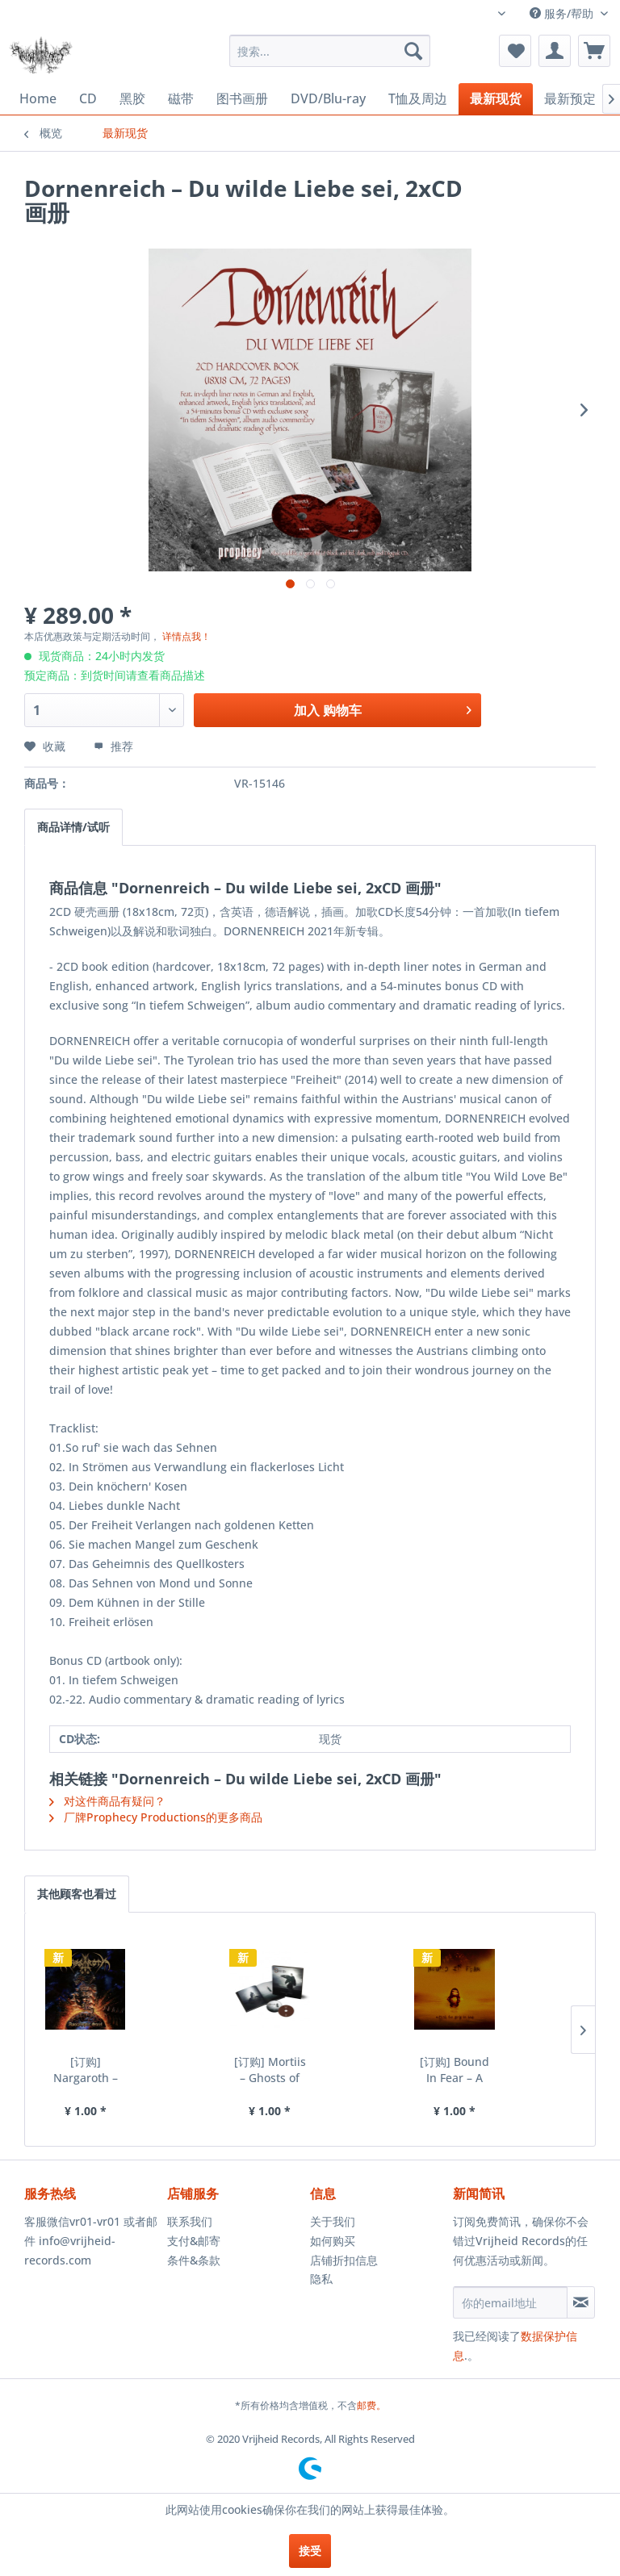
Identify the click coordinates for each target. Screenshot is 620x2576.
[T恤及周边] (418, 99)
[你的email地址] (510, 2302)
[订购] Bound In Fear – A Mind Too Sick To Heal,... (454, 2070)
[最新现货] (496, 99)
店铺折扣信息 (344, 2260)
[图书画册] (242, 99)
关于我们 (332, 2221)
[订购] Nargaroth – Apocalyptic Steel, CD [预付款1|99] (85, 2070)
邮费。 (371, 2405)
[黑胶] (132, 99)
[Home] (38, 98)
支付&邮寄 (193, 2240)
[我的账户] (554, 51)
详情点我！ (186, 636)
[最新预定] (570, 99)
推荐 (113, 746)
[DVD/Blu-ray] (328, 98)
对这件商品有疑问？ (107, 1801)
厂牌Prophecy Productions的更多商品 (155, 1817)
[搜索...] (330, 51)
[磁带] (181, 99)
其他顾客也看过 (76, 1893)
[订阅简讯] (581, 2302)
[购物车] (594, 51)
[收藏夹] (515, 51)
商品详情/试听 (73, 826)
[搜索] (413, 51)
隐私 (321, 2278)
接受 (310, 2550)
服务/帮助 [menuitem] (563, 13)
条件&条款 (193, 2260)
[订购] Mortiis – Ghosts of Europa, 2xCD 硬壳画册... (270, 2070)
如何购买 (332, 2240)
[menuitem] (330, 51)
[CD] (88, 98)
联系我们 (189, 2221)
